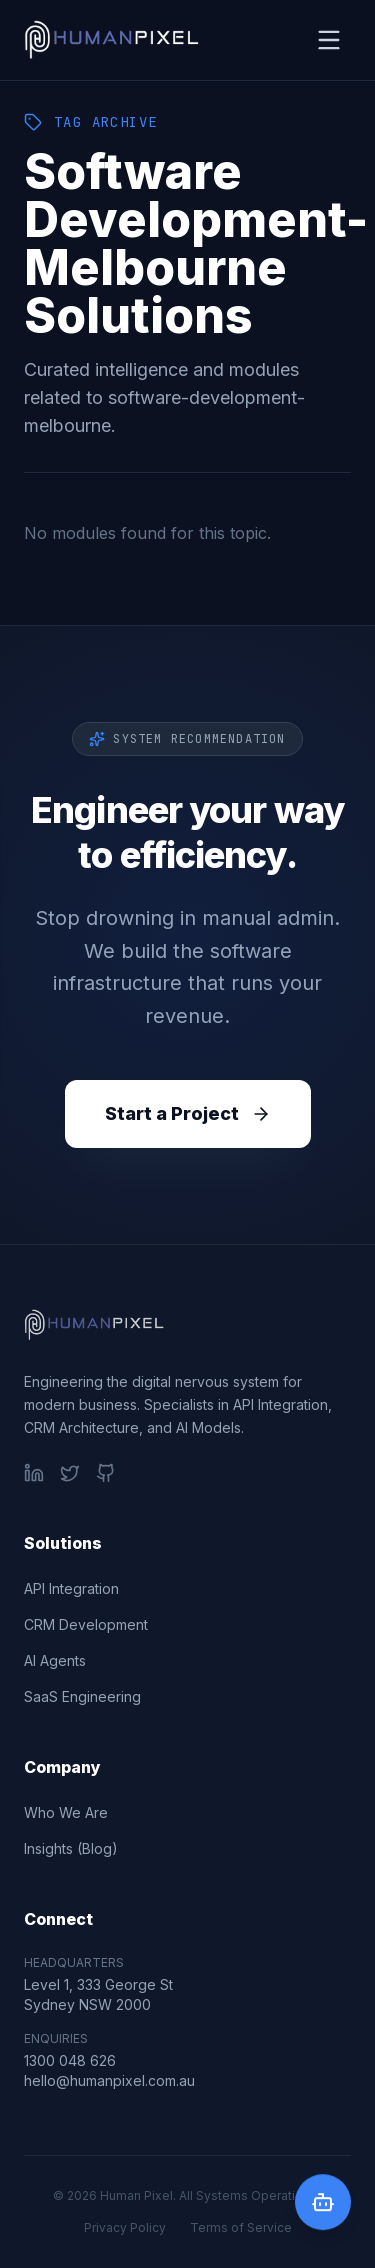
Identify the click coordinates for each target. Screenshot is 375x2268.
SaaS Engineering (82, 1696)
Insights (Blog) (71, 1848)
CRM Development (86, 1624)
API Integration (71, 1588)
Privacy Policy (125, 2227)
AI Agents (55, 1660)
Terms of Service (241, 2227)
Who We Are (66, 1812)
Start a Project (188, 1113)
